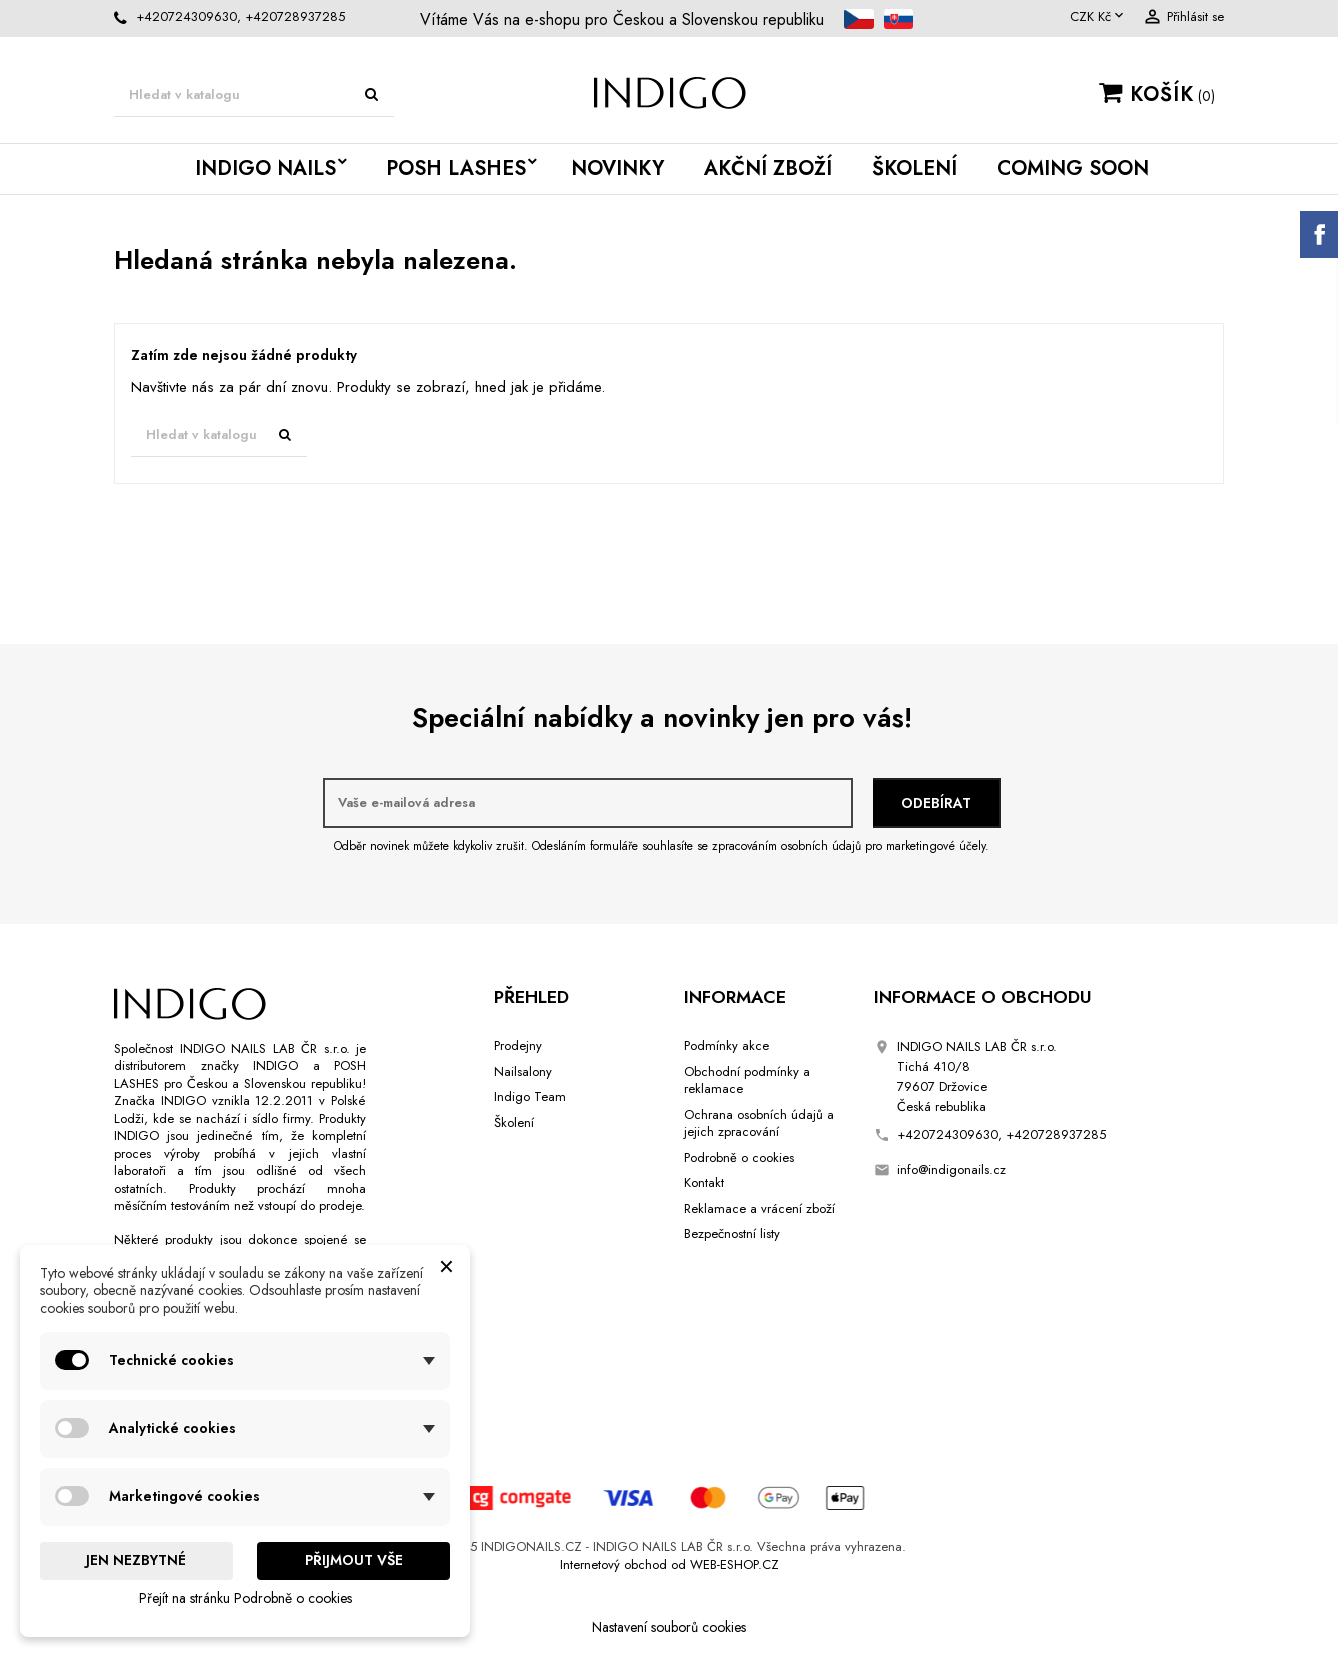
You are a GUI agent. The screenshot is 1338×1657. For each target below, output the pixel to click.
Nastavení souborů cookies (669, 1627)
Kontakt (704, 1182)
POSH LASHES (456, 168)
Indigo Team (530, 1096)
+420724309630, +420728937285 (240, 16)
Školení (914, 168)
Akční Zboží (768, 168)
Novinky (617, 168)
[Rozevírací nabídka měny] (1098, 17)
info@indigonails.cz (951, 1169)
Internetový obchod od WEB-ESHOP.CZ (669, 1564)
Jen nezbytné (136, 1560)
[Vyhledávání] (254, 95)
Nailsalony (523, 1071)
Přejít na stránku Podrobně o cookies (245, 1598)
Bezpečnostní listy (732, 1233)
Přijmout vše (354, 1560)
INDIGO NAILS (265, 168)
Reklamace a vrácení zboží (759, 1208)
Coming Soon (1073, 168)
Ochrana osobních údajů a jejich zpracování (759, 1123)
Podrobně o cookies (739, 1157)
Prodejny (518, 1045)
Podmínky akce (726, 1045)
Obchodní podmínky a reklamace (747, 1080)
